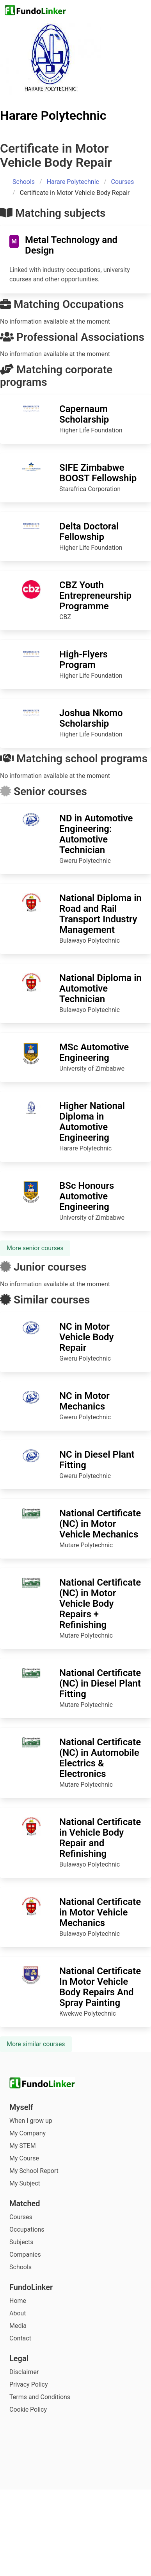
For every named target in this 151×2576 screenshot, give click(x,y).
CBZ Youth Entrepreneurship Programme (95, 596)
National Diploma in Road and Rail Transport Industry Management (100, 914)
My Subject (24, 2183)
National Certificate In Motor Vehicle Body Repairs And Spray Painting (100, 1987)
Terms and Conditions (39, 2397)
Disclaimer (24, 2372)
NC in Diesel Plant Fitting (96, 1460)
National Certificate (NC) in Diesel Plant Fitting (100, 1683)
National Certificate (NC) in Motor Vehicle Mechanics (100, 1524)
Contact (20, 2338)
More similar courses (36, 2044)
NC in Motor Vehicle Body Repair (86, 1337)
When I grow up (30, 2120)
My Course (24, 2158)
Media (18, 2325)
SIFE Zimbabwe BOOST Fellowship (98, 473)
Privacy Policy (28, 2384)
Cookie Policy (28, 2409)
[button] (141, 10)
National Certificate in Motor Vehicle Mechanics (100, 1912)
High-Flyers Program (83, 659)
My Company (27, 2133)
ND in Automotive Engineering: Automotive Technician (96, 834)
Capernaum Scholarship (84, 414)
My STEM (22, 2145)
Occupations (26, 2229)
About (17, 2313)
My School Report (34, 2171)
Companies (25, 2254)
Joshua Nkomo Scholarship (91, 718)
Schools (23, 181)
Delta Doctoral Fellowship (89, 531)
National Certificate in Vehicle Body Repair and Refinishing (100, 1837)
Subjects (21, 2242)
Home (17, 2300)
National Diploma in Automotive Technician (100, 988)
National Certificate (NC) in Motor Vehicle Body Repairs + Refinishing (100, 1603)
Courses (122, 181)
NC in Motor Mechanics (84, 1401)
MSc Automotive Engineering (94, 1052)
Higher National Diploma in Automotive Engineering (92, 1121)
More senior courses (35, 1248)
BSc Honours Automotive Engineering (86, 1196)
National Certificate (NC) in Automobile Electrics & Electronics (100, 1758)
